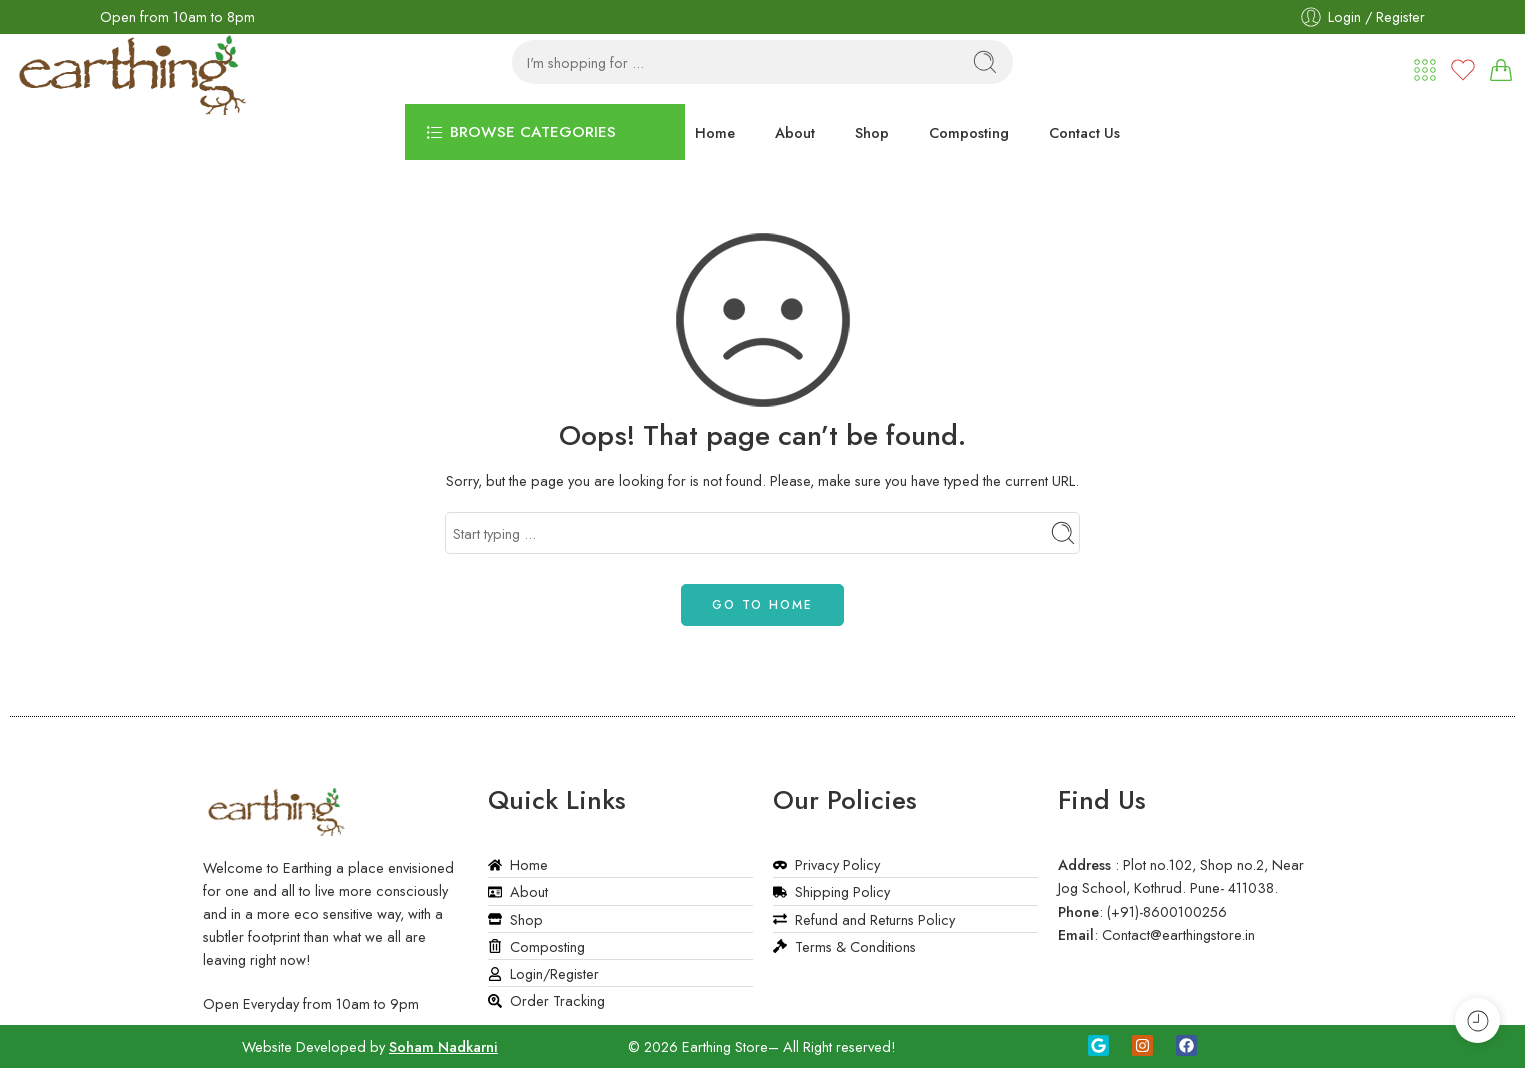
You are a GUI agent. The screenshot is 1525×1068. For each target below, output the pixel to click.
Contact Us (1084, 132)
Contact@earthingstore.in (1178, 934)
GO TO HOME (762, 605)
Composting (969, 132)
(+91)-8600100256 (1167, 911)
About (795, 132)
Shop (872, 132)
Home (715, 132)
